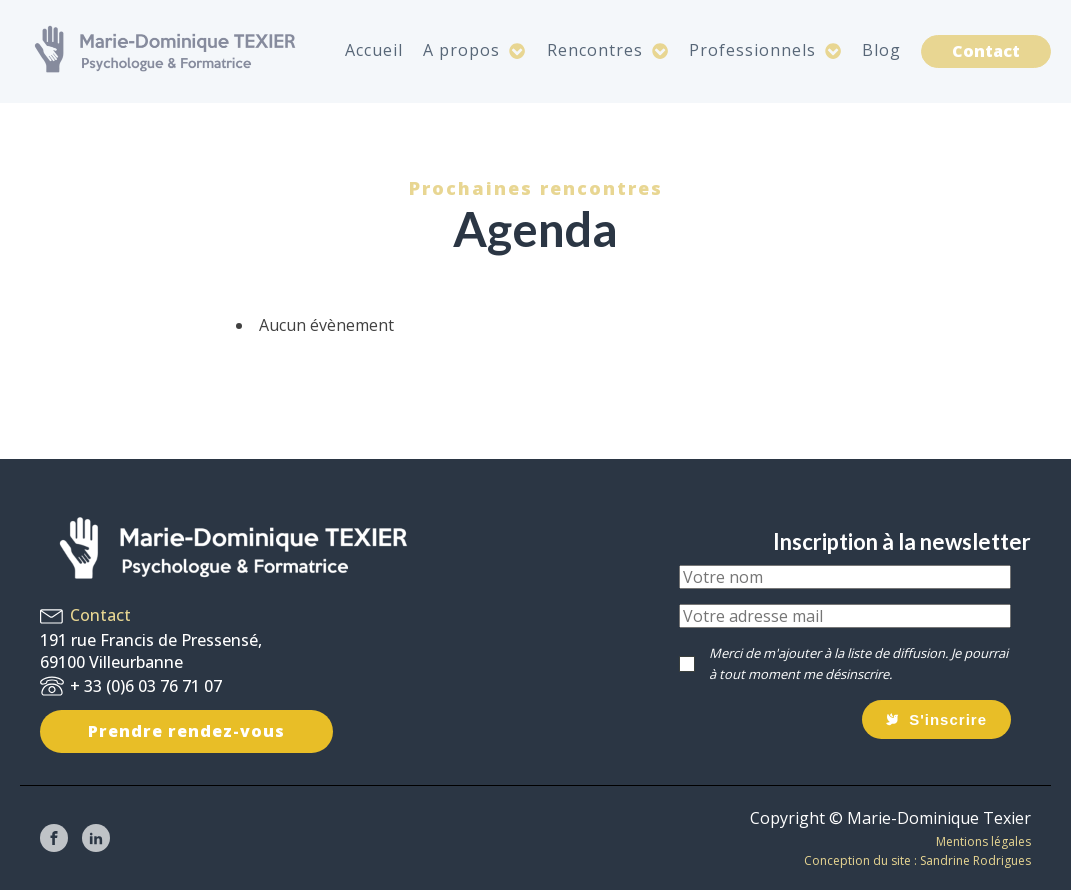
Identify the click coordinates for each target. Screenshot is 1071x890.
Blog (881, 50)
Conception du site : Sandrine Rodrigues (917, 860)
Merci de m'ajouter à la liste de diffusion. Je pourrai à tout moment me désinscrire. (858, 663)
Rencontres (608, 50)
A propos (474, 50)
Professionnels (765, 50)
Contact (986, 51)
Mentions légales (983, 841)
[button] (936, 719)
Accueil (374, 50)
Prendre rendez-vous (186, 731)
